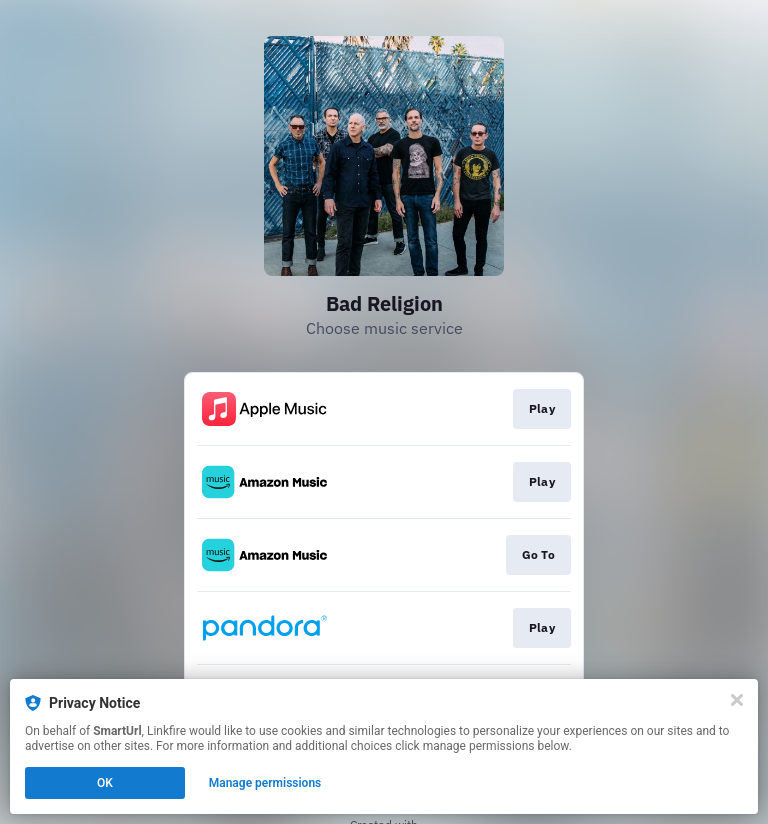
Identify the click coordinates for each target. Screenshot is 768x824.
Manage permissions (265, 783)
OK (105, 783)
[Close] (737, 700)
